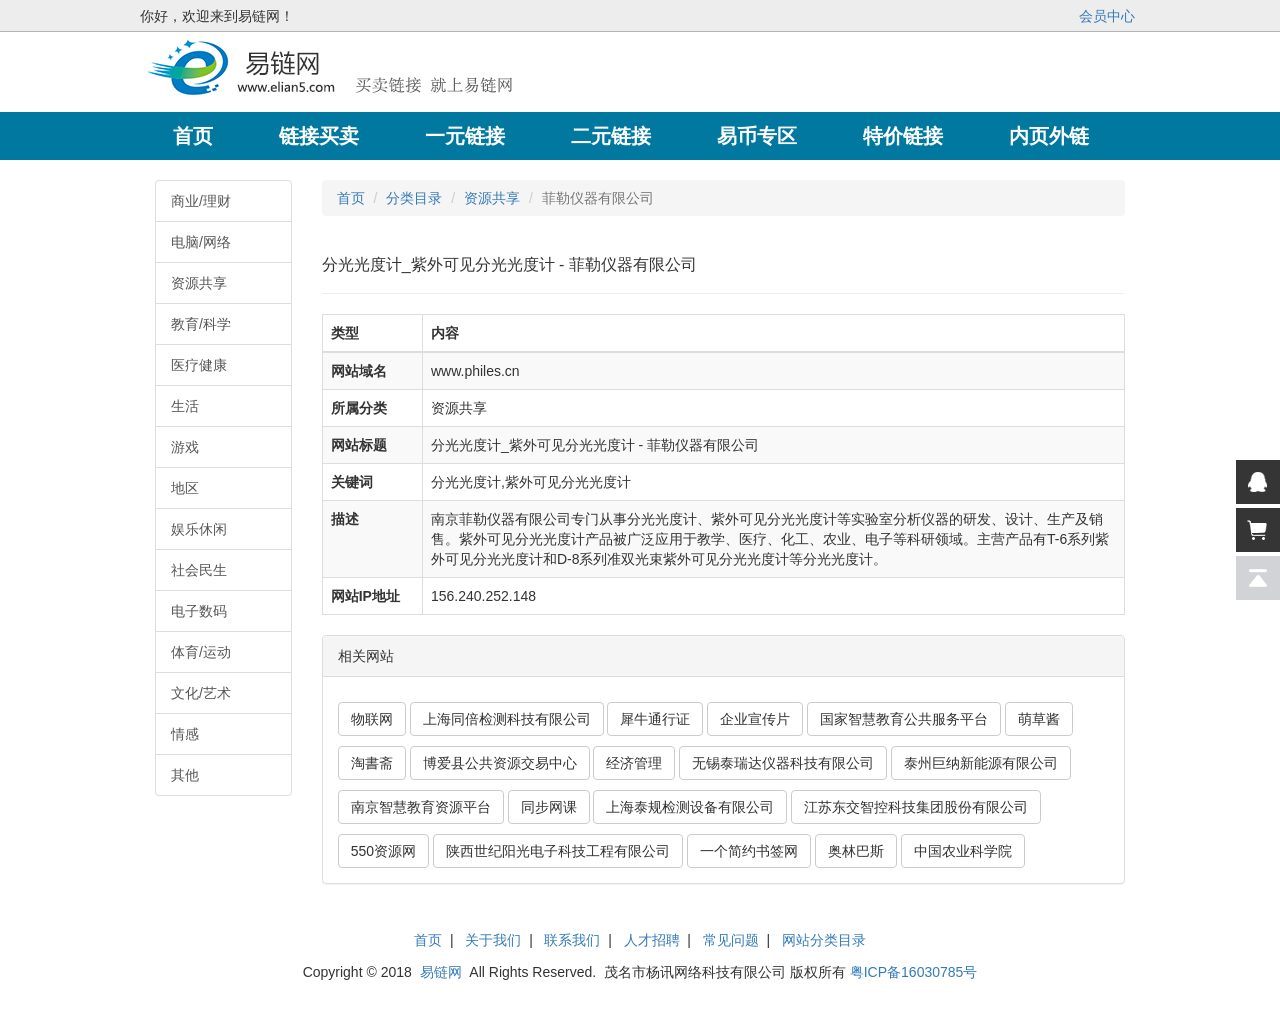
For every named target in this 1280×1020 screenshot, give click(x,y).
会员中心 (1107, 16)
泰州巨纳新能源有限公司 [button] (981, 763)
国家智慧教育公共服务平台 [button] (904, 719)
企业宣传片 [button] (755, 719)
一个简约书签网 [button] (749, 851)
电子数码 (199, 611)
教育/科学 (201, 324)
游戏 (185, 447)
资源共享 (199, 283)
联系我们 (572, 940)
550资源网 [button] (383, 851)
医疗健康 (199, 365)
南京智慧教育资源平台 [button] (421, 807)
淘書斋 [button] (372, 763)
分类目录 (414, 198)
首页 (351, 198)
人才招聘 (652, 940)
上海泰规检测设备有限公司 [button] (690, 807)
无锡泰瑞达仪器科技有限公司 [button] (783, 763)
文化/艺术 (201, 693)
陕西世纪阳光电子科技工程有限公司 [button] (558, 851)
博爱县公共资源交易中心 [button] (500, 763)
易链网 (441, 972)
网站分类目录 (824, 940)
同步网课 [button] (549, 807)
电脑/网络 (201, 242)
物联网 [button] (372, 719)
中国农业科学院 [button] (963, 851)
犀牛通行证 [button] (655, 719)
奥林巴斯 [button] (856, 851)
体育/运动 (201, 652)
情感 (185, 734)
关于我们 (493, 940)
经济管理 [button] (634, 763)
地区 (185, 488)
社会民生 (199, 570)
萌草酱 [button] (1039, 719)
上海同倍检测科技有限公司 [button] (507, 719)
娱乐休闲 (199, 529)
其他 (185, 775)
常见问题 (731, 940)
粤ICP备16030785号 (914, 972)
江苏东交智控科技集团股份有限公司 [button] (916, 807)
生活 (185, 406)
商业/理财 (201, 201)
